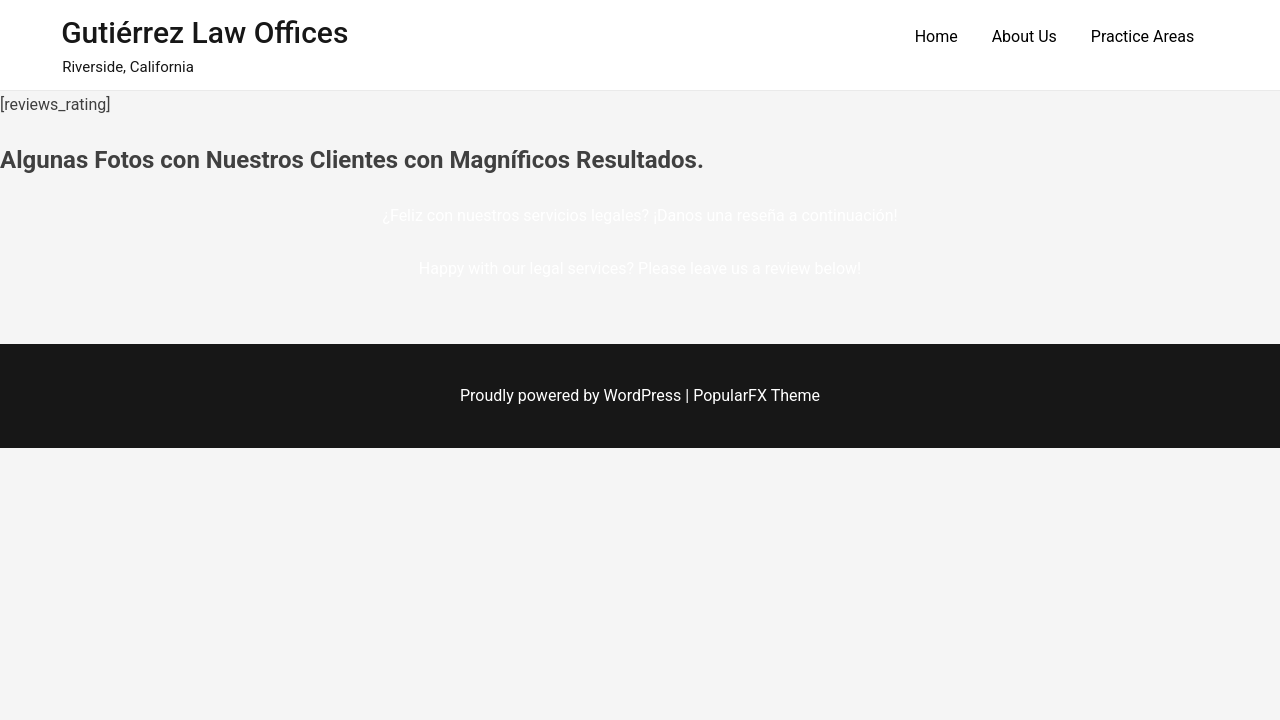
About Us (1024, 36)
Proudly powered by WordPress (572, 395)
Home (936, 36)
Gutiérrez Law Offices (204, 32)
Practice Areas (1142, 36)
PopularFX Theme (756, 395)
